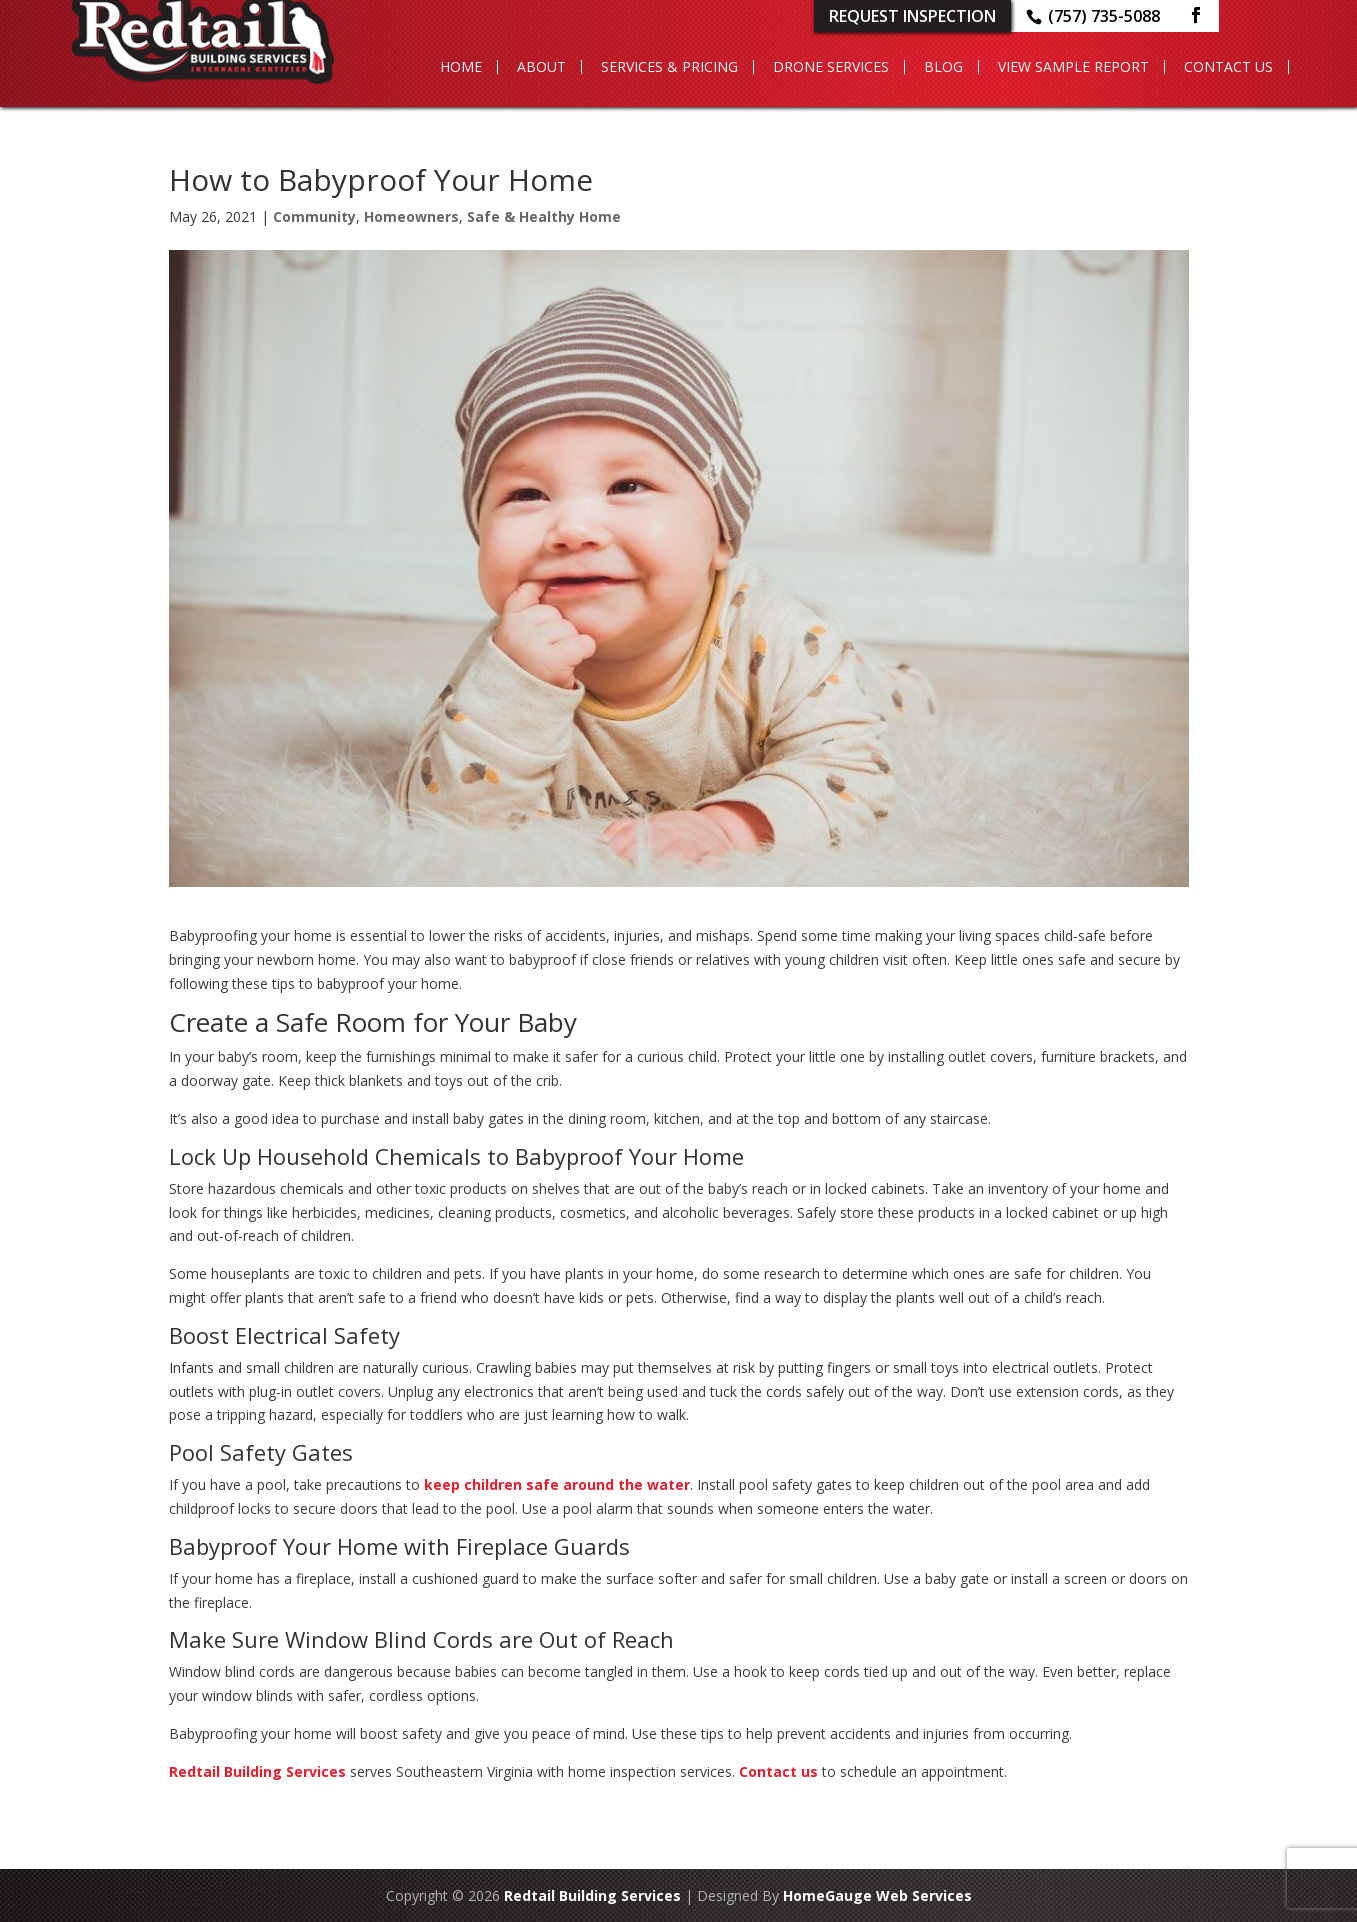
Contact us (778, 1771)
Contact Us (1228, 67)
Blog (943, 67)
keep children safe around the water (557, 1484)
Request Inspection (912, 16)
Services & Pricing (669, 67)
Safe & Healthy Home (544, 216)
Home (461, 67)
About (541, 67)
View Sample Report (1073, 67)
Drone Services (831, 67)
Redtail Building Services (257, 1771)
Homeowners (411, 216)
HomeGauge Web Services (877, 1895)
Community (314, 216)
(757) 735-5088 (1104, 16)
